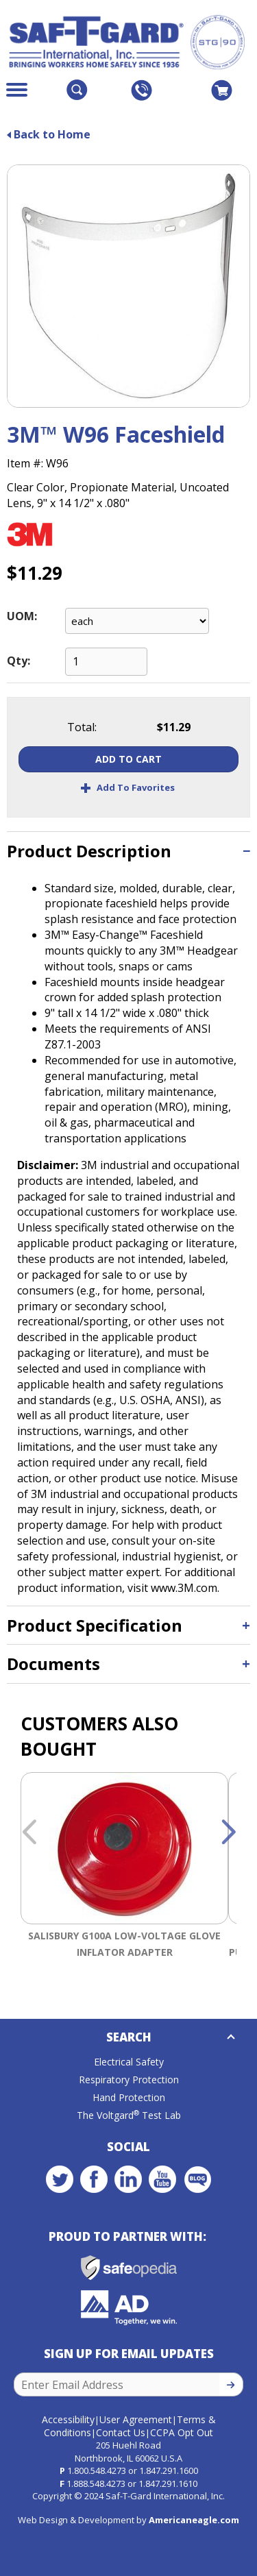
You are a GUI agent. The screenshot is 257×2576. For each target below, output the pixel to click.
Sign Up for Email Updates (129, 2354)
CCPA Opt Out (181, 2432)
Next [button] (228, 1833)
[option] (124, 1876)
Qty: (18, 660)
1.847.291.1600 (168, 2470)
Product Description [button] (89, 850)
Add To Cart (128, 758)
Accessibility (68, 2419)
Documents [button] (53, 1663)
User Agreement (135, 2419)
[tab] (128, 850)
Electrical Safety (129, 2061)
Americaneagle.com (194, 2520)
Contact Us (120, 2432)
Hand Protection (129, 2097)
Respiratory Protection (129, 2079)
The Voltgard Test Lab (129, 2115)
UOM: (22, 616)
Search (128, 2037)
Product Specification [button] (94, 1625)
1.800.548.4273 (96, 2470)
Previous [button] (28, 1833)
